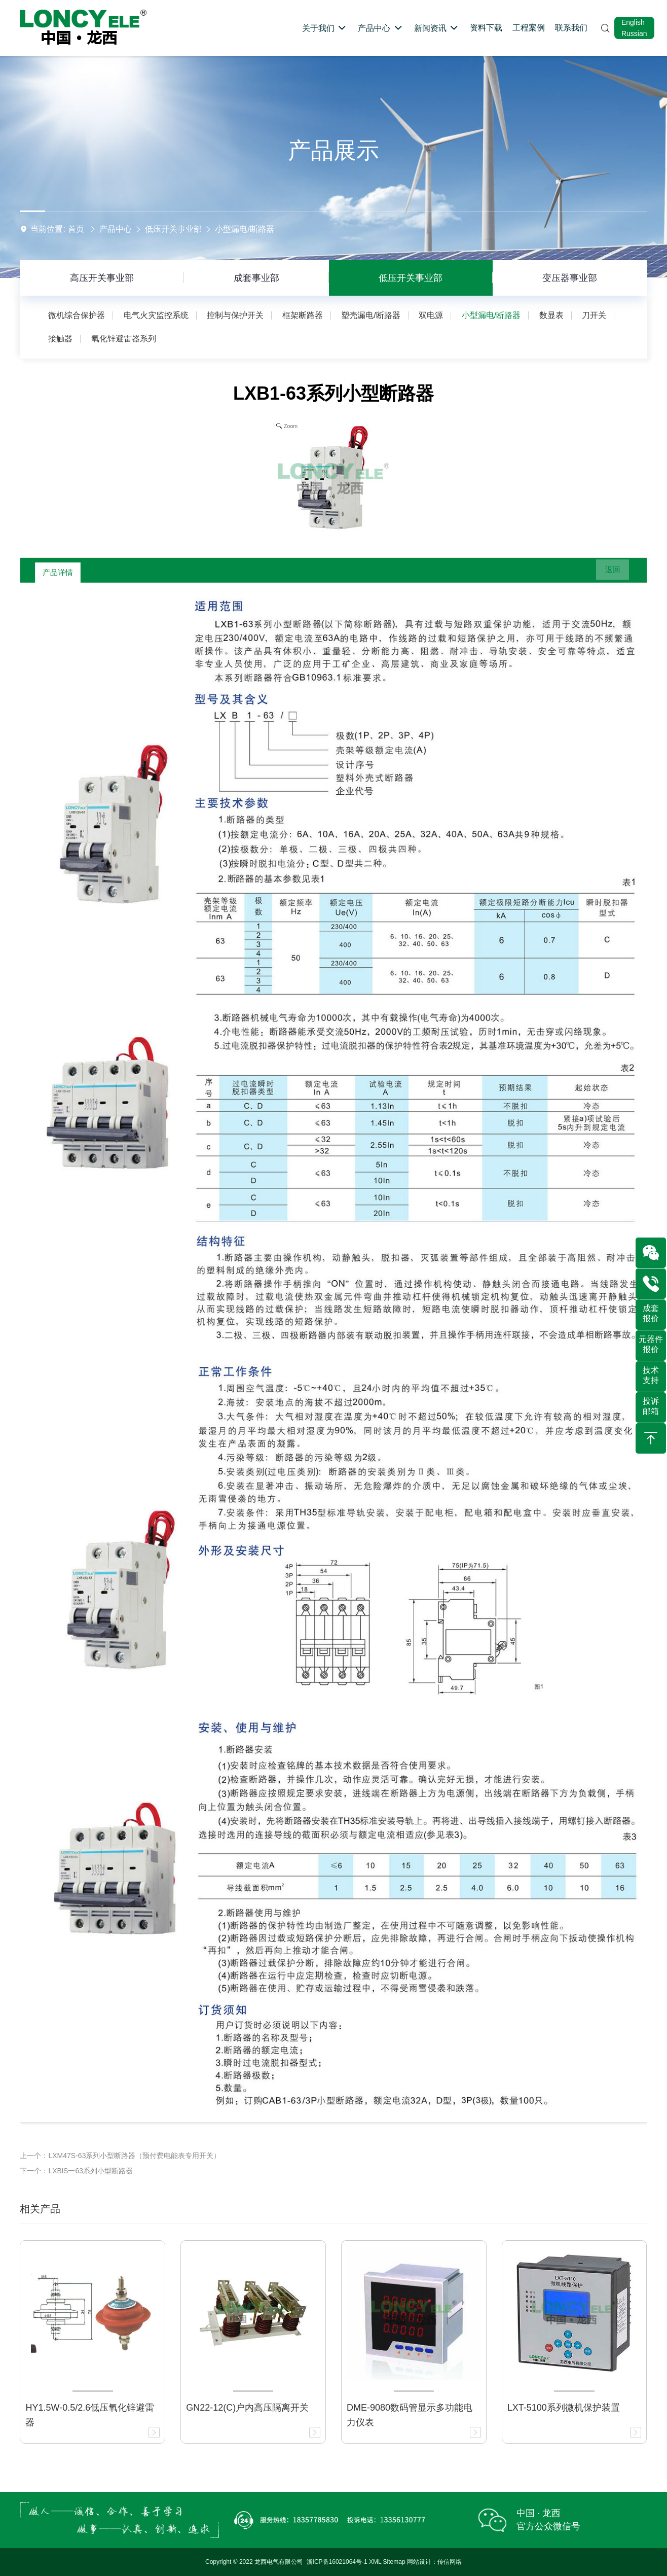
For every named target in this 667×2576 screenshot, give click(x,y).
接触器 (60, 338)
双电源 (431, 315)
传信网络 (449, 2561)
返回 (607, 573)
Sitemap (394, 2561)
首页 (76, 229)
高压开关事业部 (102, 278)
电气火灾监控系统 (156, 315)
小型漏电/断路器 (244, 229)
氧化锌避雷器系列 (123, 338)
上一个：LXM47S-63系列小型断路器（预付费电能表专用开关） (120, 2155)
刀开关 (594, 315)
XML (375, 2561)
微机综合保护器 (76, 315)
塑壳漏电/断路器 (370, 315)
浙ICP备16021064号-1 (337, 2561)
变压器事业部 (569, 278)
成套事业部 (256, 278)
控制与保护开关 (235, 315)
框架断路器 (302, 315)
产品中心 (115, 229)
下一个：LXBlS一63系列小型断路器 (76, 2171)
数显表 (551, 315)
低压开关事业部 (173, 229)
